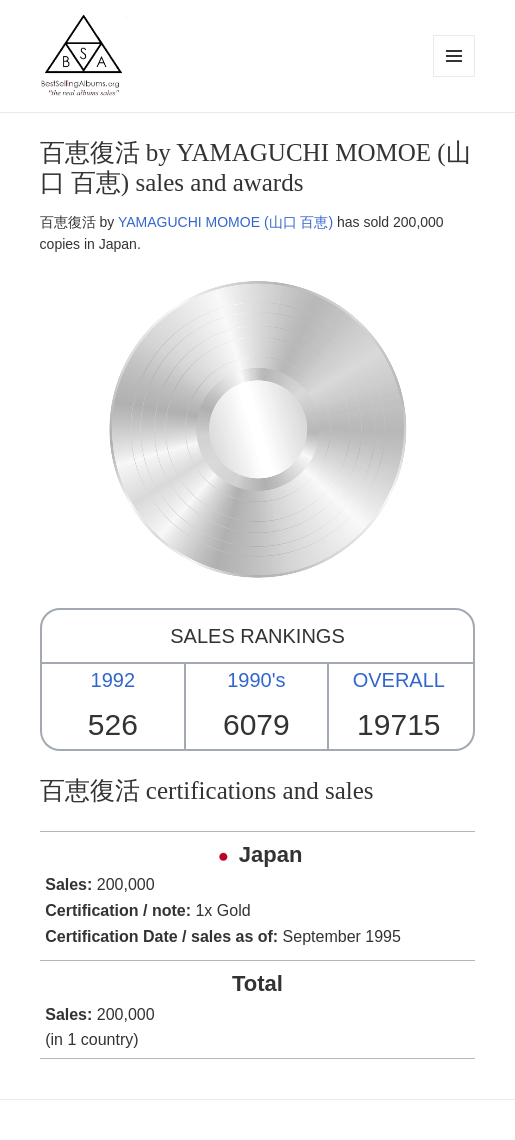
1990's (256, 680)
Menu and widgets (454, 76)
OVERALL (399, 680)
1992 (113, 680)
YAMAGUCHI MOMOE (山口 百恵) (225, 222)
